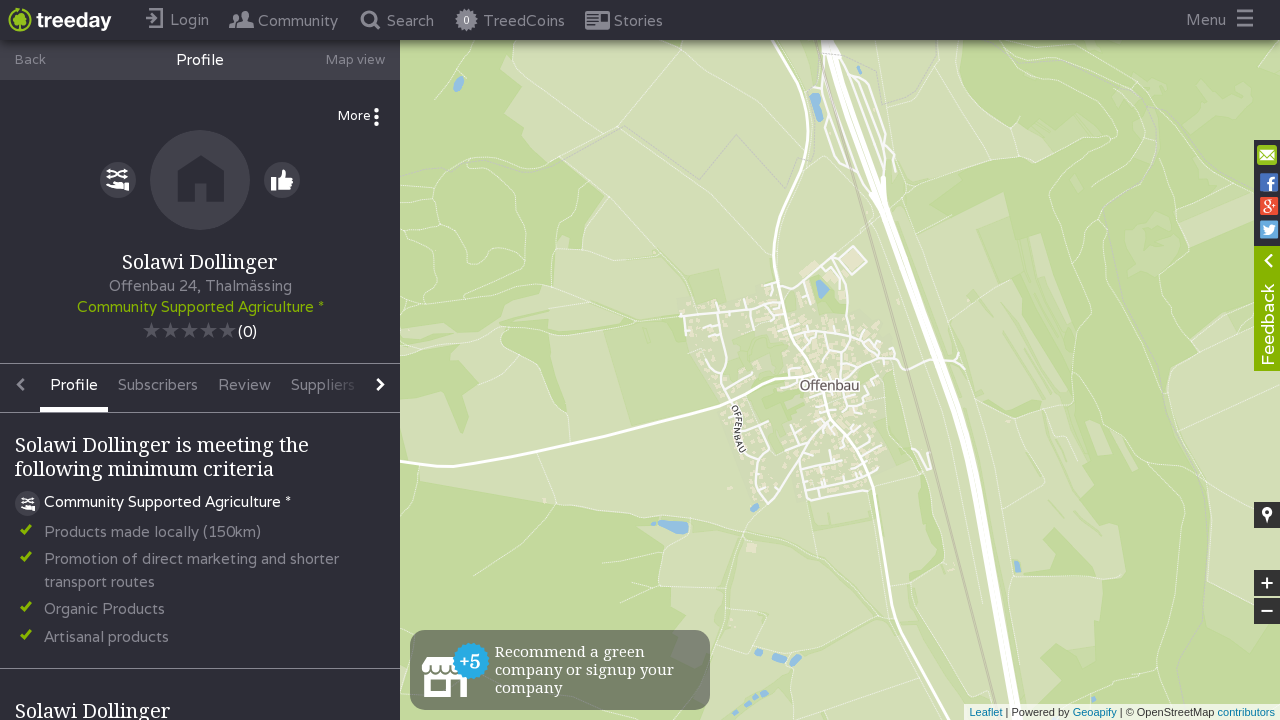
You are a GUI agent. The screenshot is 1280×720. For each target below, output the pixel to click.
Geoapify (1095, 712)
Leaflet (985, 712)
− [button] (1267, 611)
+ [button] (1267, 583)
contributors (1246, 712)
